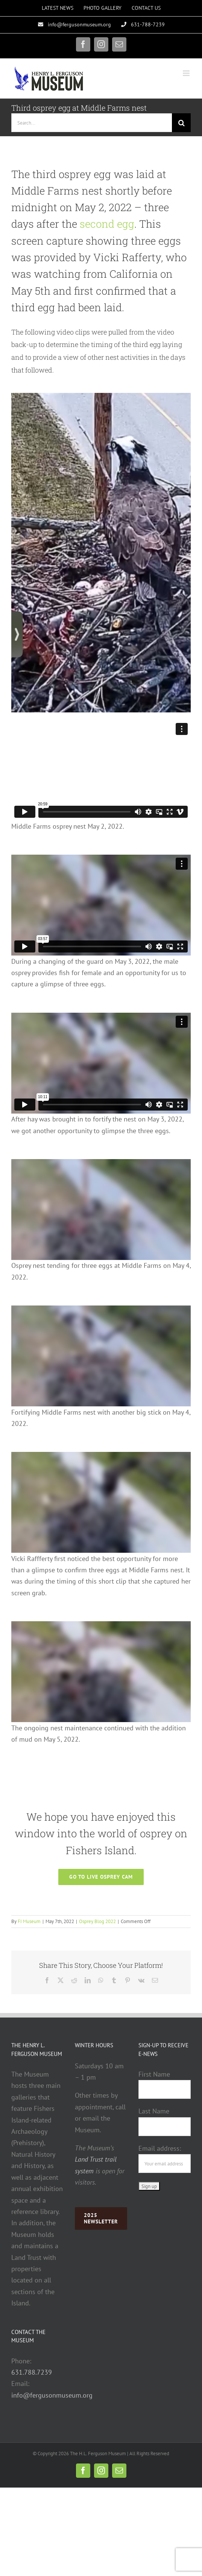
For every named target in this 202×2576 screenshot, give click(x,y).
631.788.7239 (31, 2372)
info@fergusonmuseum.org (52, 2395)
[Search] (181, 122)
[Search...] (91, 122)
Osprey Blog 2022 (97, 1921)
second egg (107, 223)
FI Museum (29, 1921)
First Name (154, 2074)
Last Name (153, 2111)
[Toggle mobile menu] (187, 73)
